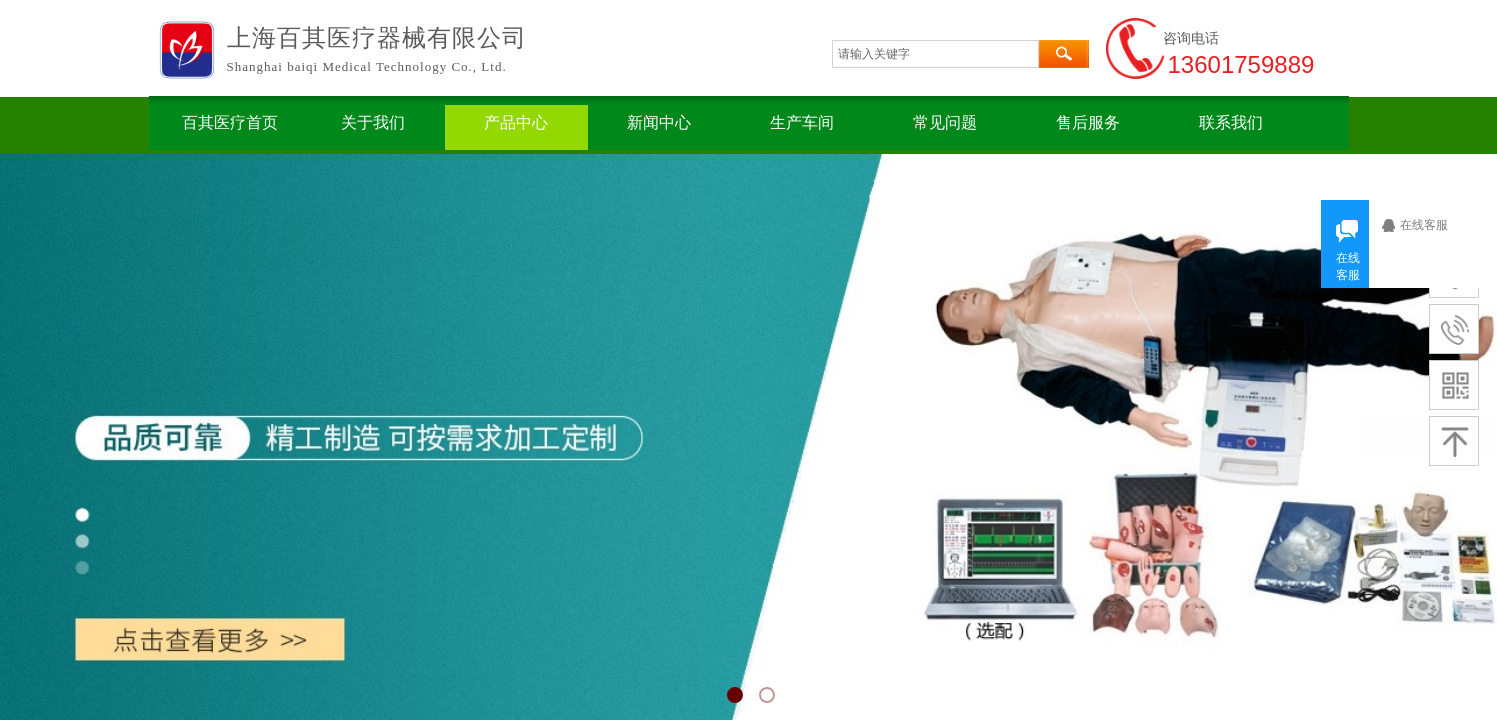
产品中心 (516, 122)
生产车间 (802, 122)
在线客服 (1430, 225)
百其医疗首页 (230, 122)
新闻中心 (659, 122)
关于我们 (373, 122)
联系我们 (1231, 122)
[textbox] (935, 54)
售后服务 (1088, 122)
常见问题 (945, 122)
